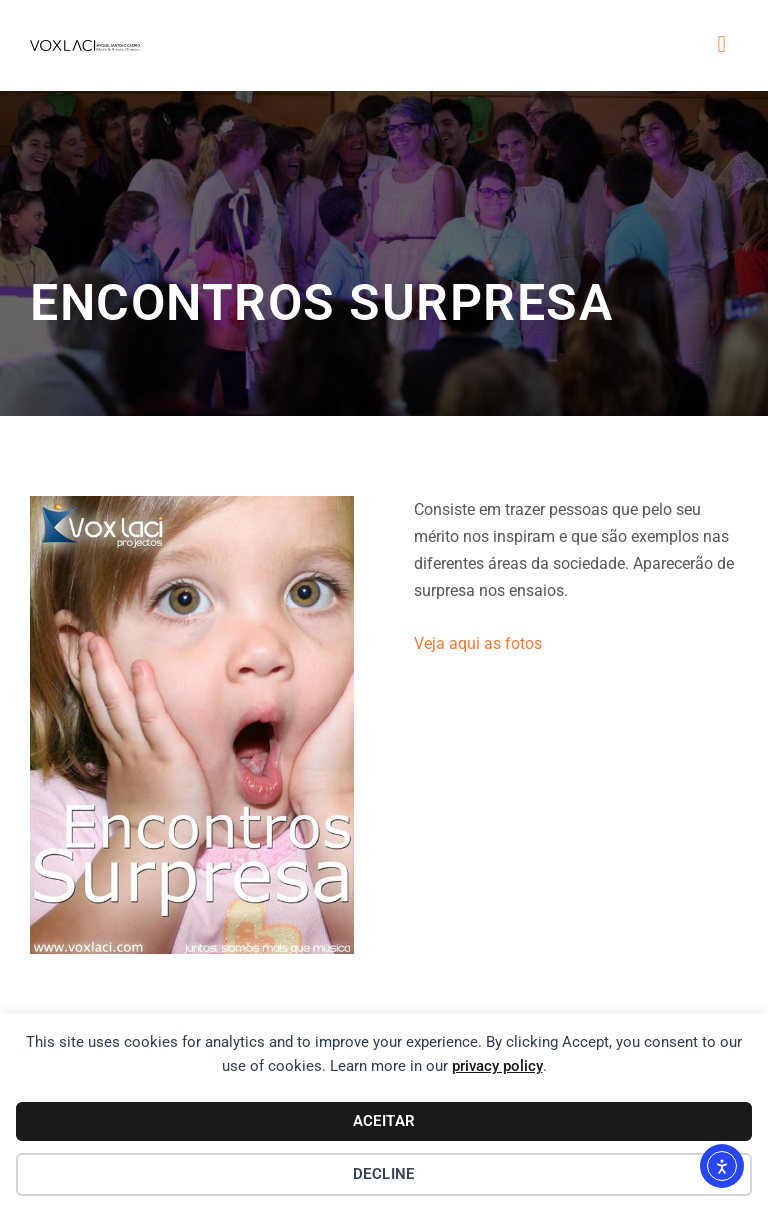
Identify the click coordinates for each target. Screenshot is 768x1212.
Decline (384, 1174)
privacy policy (497, 1066)
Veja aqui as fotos (478, 643)
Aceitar (384, 1121)
